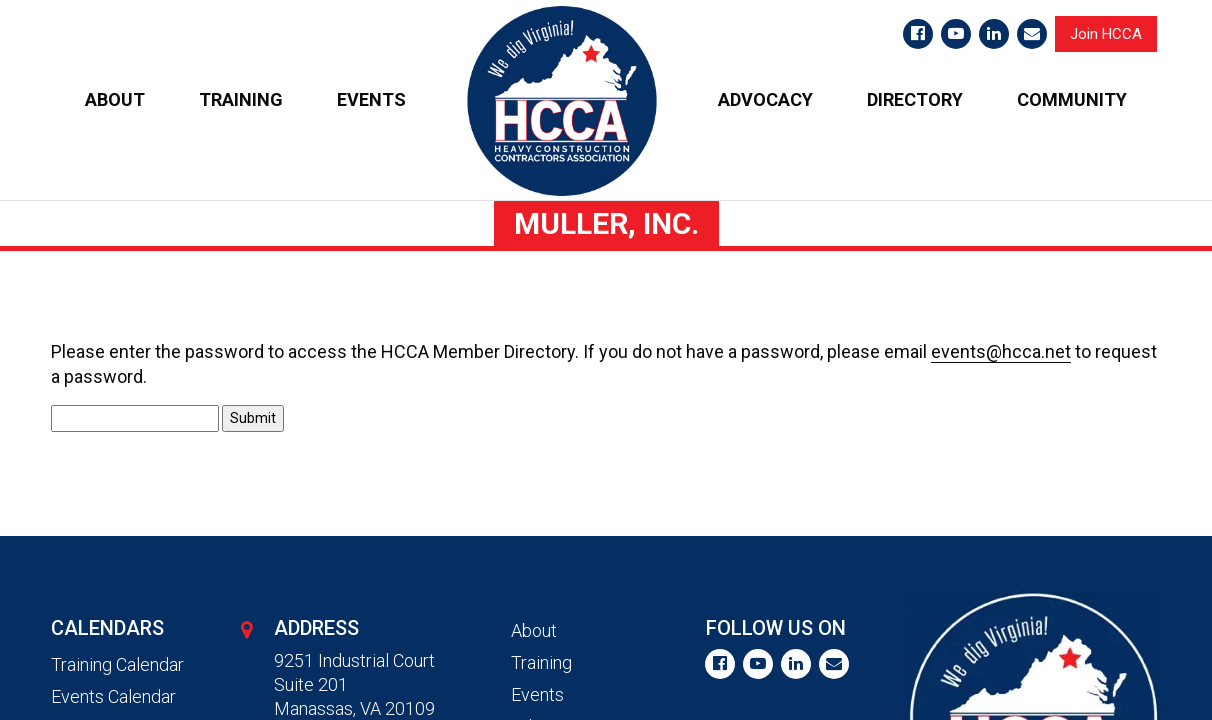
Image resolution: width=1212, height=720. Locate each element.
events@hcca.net (1001, 351)
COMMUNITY (1072, 99)
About (534, 630)
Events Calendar (113, 696)
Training (541, 662)
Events (537, 694)
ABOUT (115, 99)
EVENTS (371, 99)
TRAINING (241, 99)
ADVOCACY (765, 99)
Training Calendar (117, 664)
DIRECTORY (915, 99)
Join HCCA (1106, 34)
